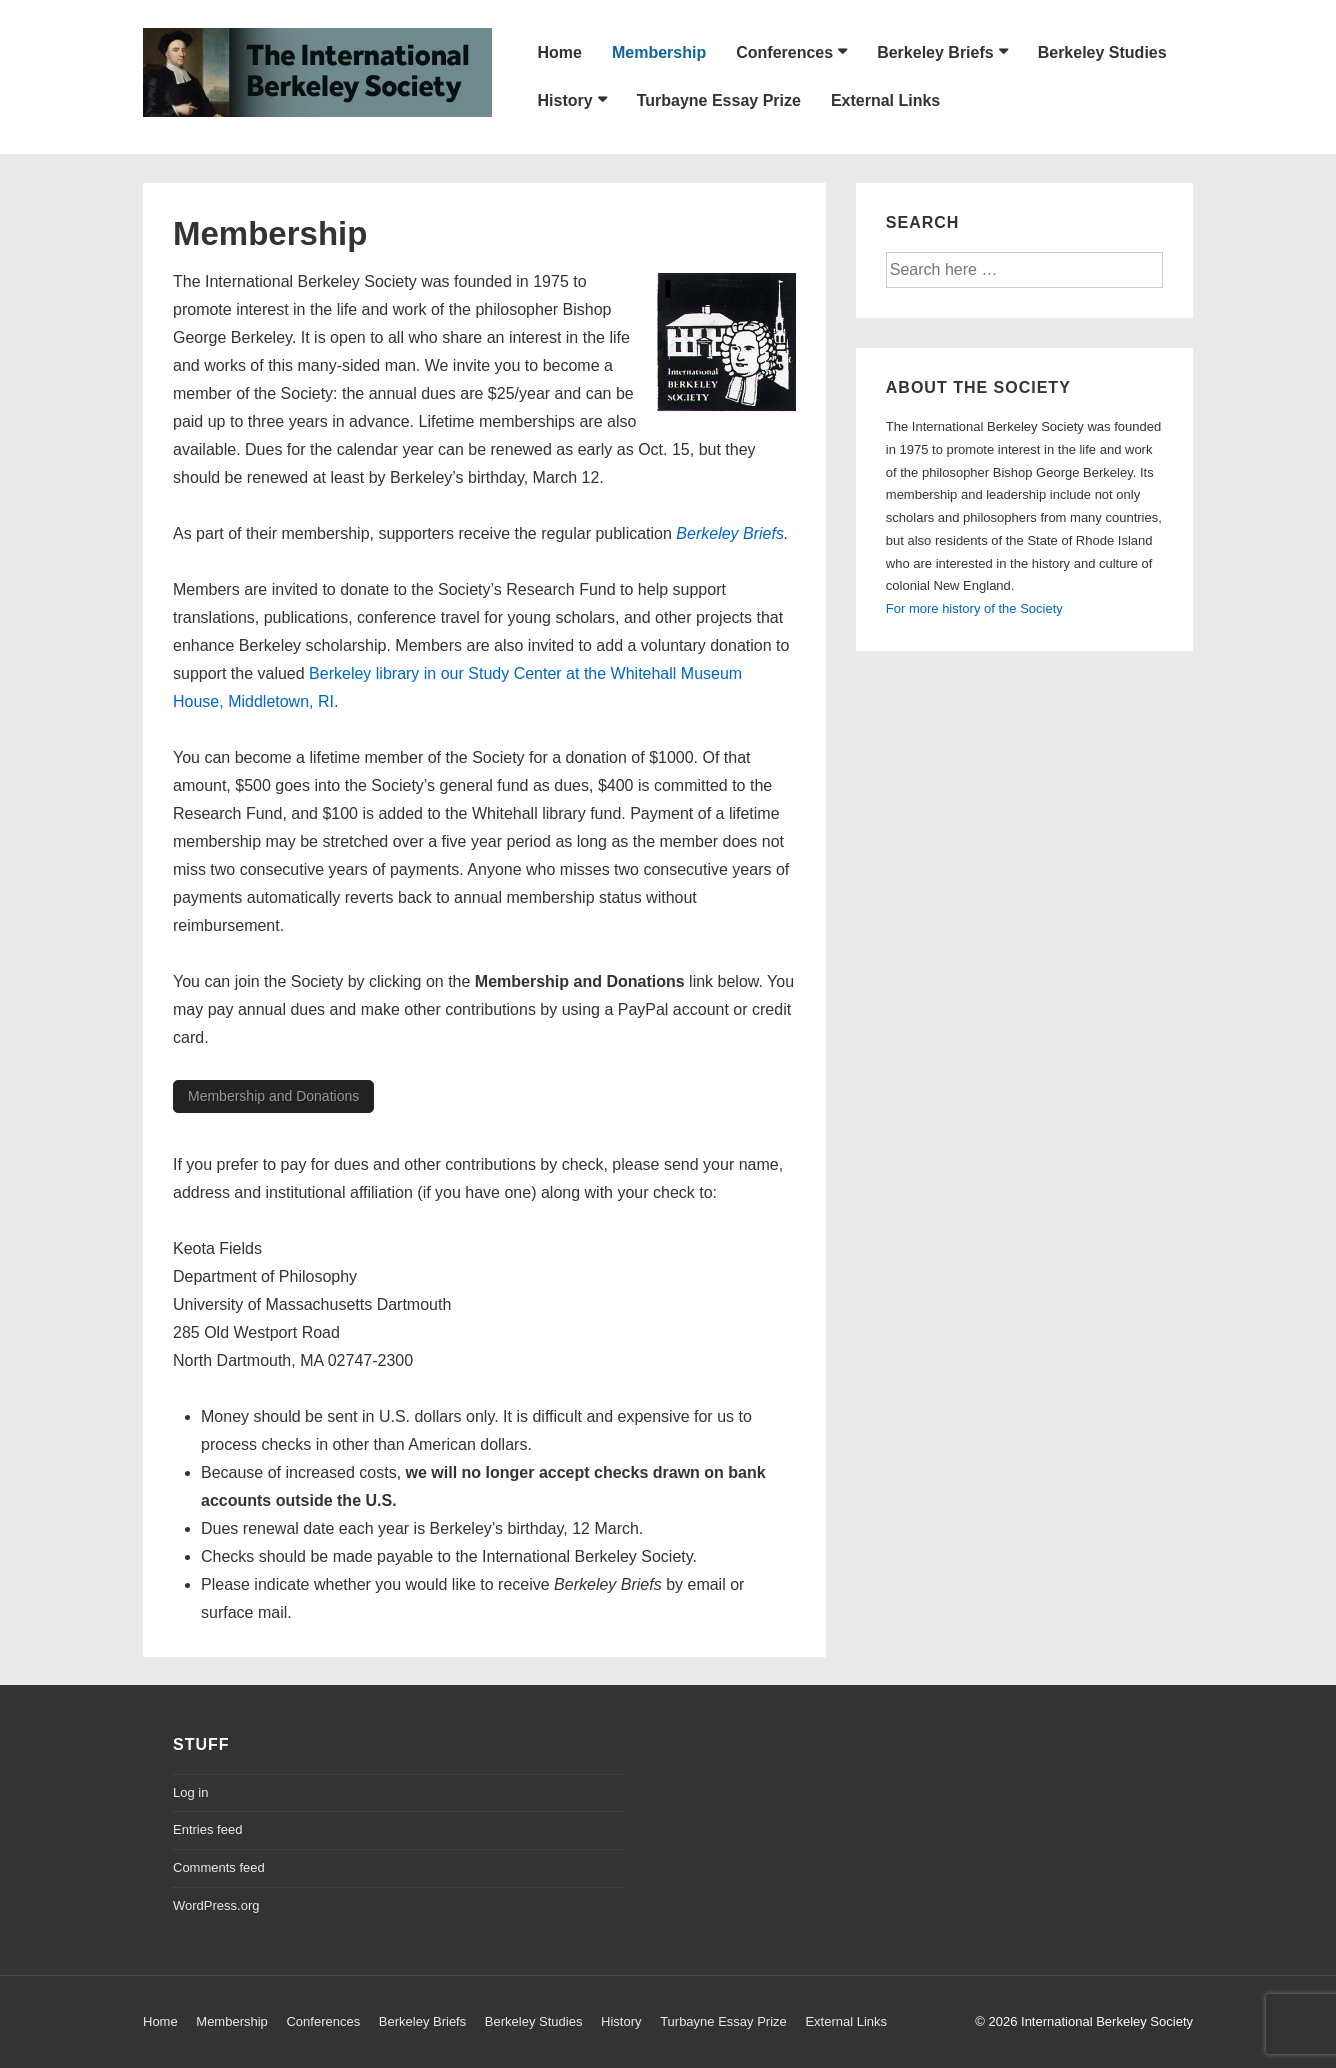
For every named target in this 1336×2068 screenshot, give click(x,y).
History (565, 100)
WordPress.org (216, 1905)
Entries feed (207, 1829)
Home (560, 52)
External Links (885, 100)
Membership (659, 52)
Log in (190, 1792)
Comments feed (219, 1867)
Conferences (784, 52)
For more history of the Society (974, 608)
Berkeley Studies (1102, 52)
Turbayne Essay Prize (719, 100)
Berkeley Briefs (935, 52)
